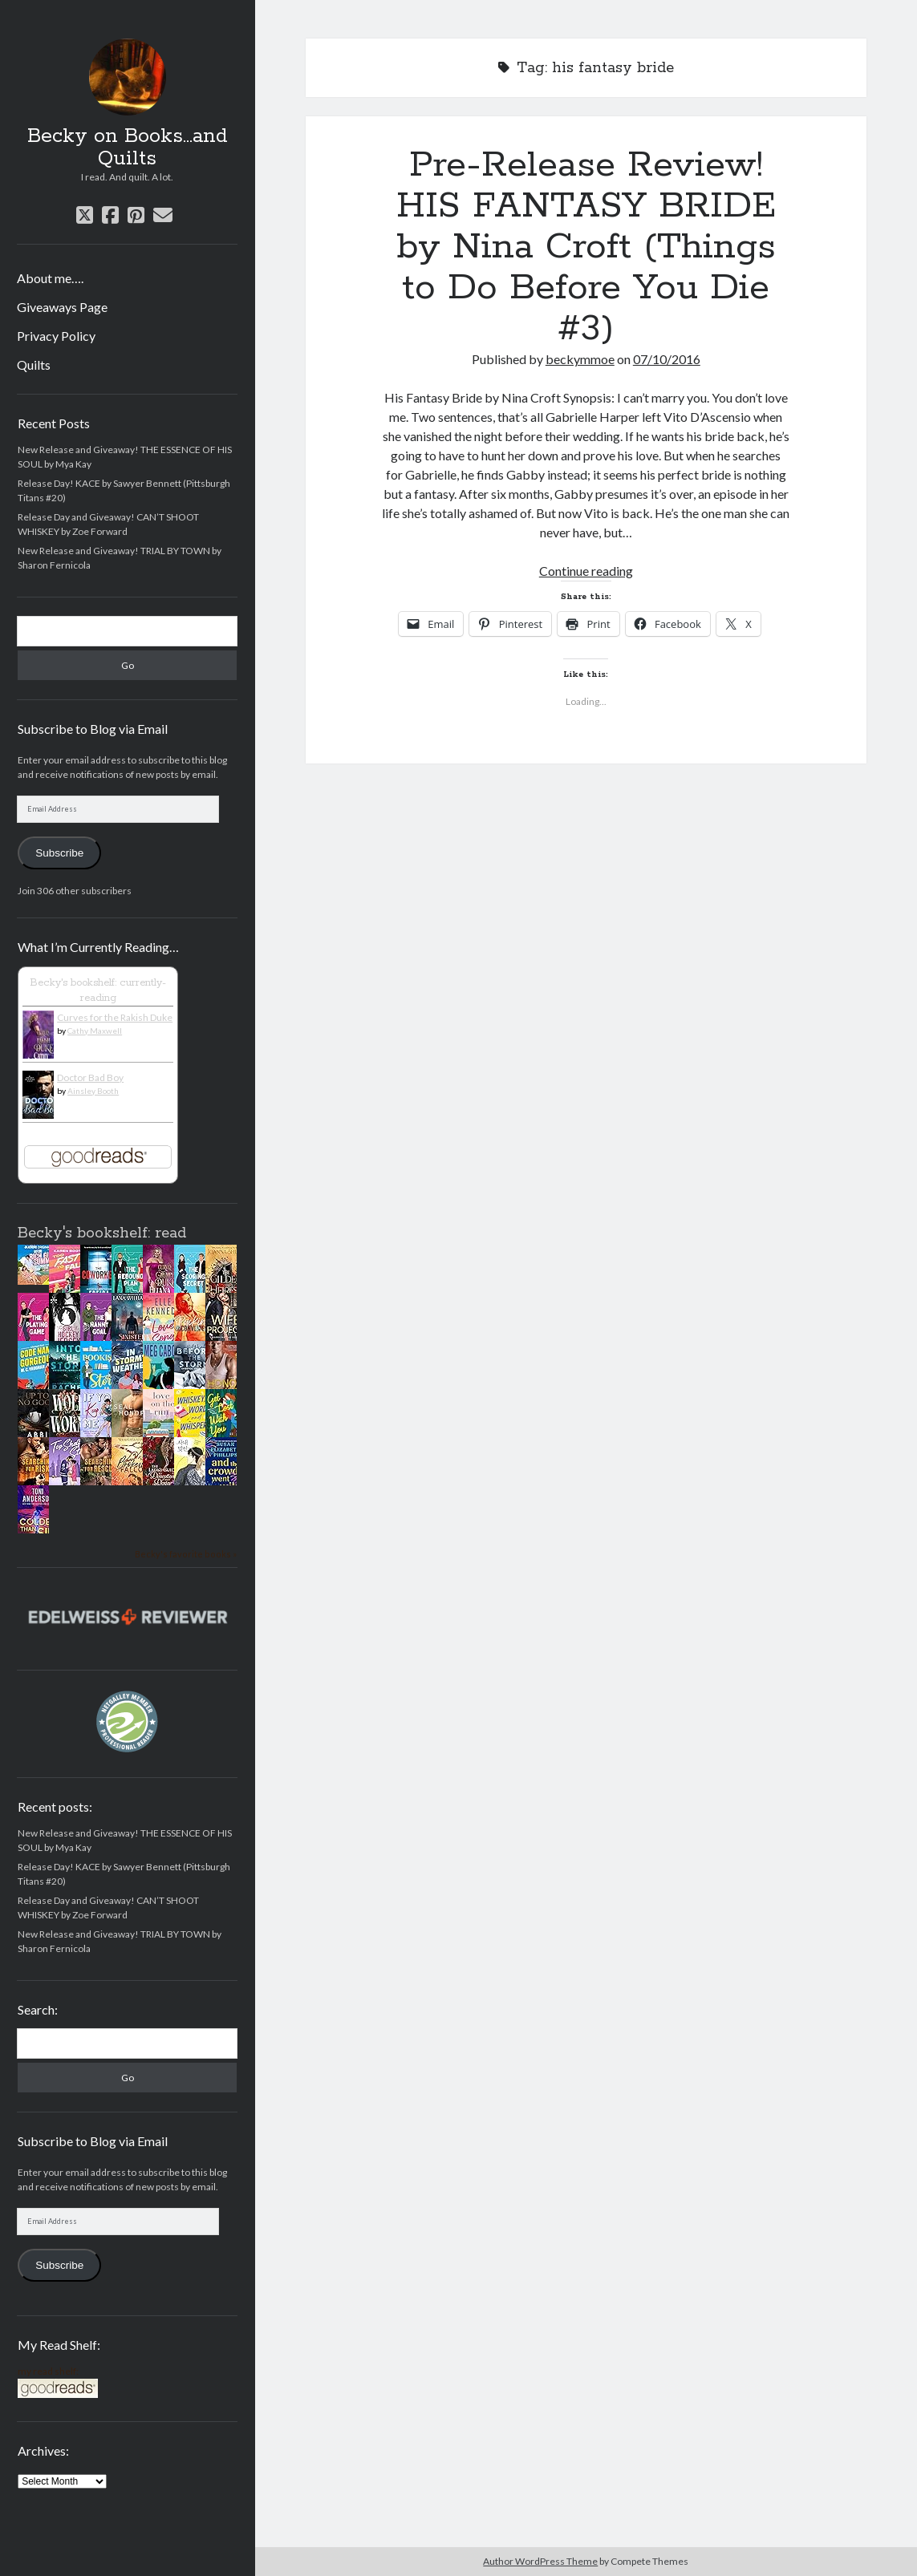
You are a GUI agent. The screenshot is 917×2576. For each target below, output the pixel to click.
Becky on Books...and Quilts (127, 148)
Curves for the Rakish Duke (114, 1017)
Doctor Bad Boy (90, 1077)
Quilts (34, 364)
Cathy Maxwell (94, 1030)
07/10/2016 (666, 359)
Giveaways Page (62, 306)
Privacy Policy (56, 335)
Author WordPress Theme (540, 2561)
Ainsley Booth (93, 1091)
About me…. (50, 278)
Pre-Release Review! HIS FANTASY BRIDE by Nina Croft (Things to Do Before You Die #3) (586, 247)
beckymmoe (580, 359)
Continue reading (586, 570)
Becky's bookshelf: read (102, 1233)
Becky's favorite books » (186, 1554)
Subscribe (59, 853)
